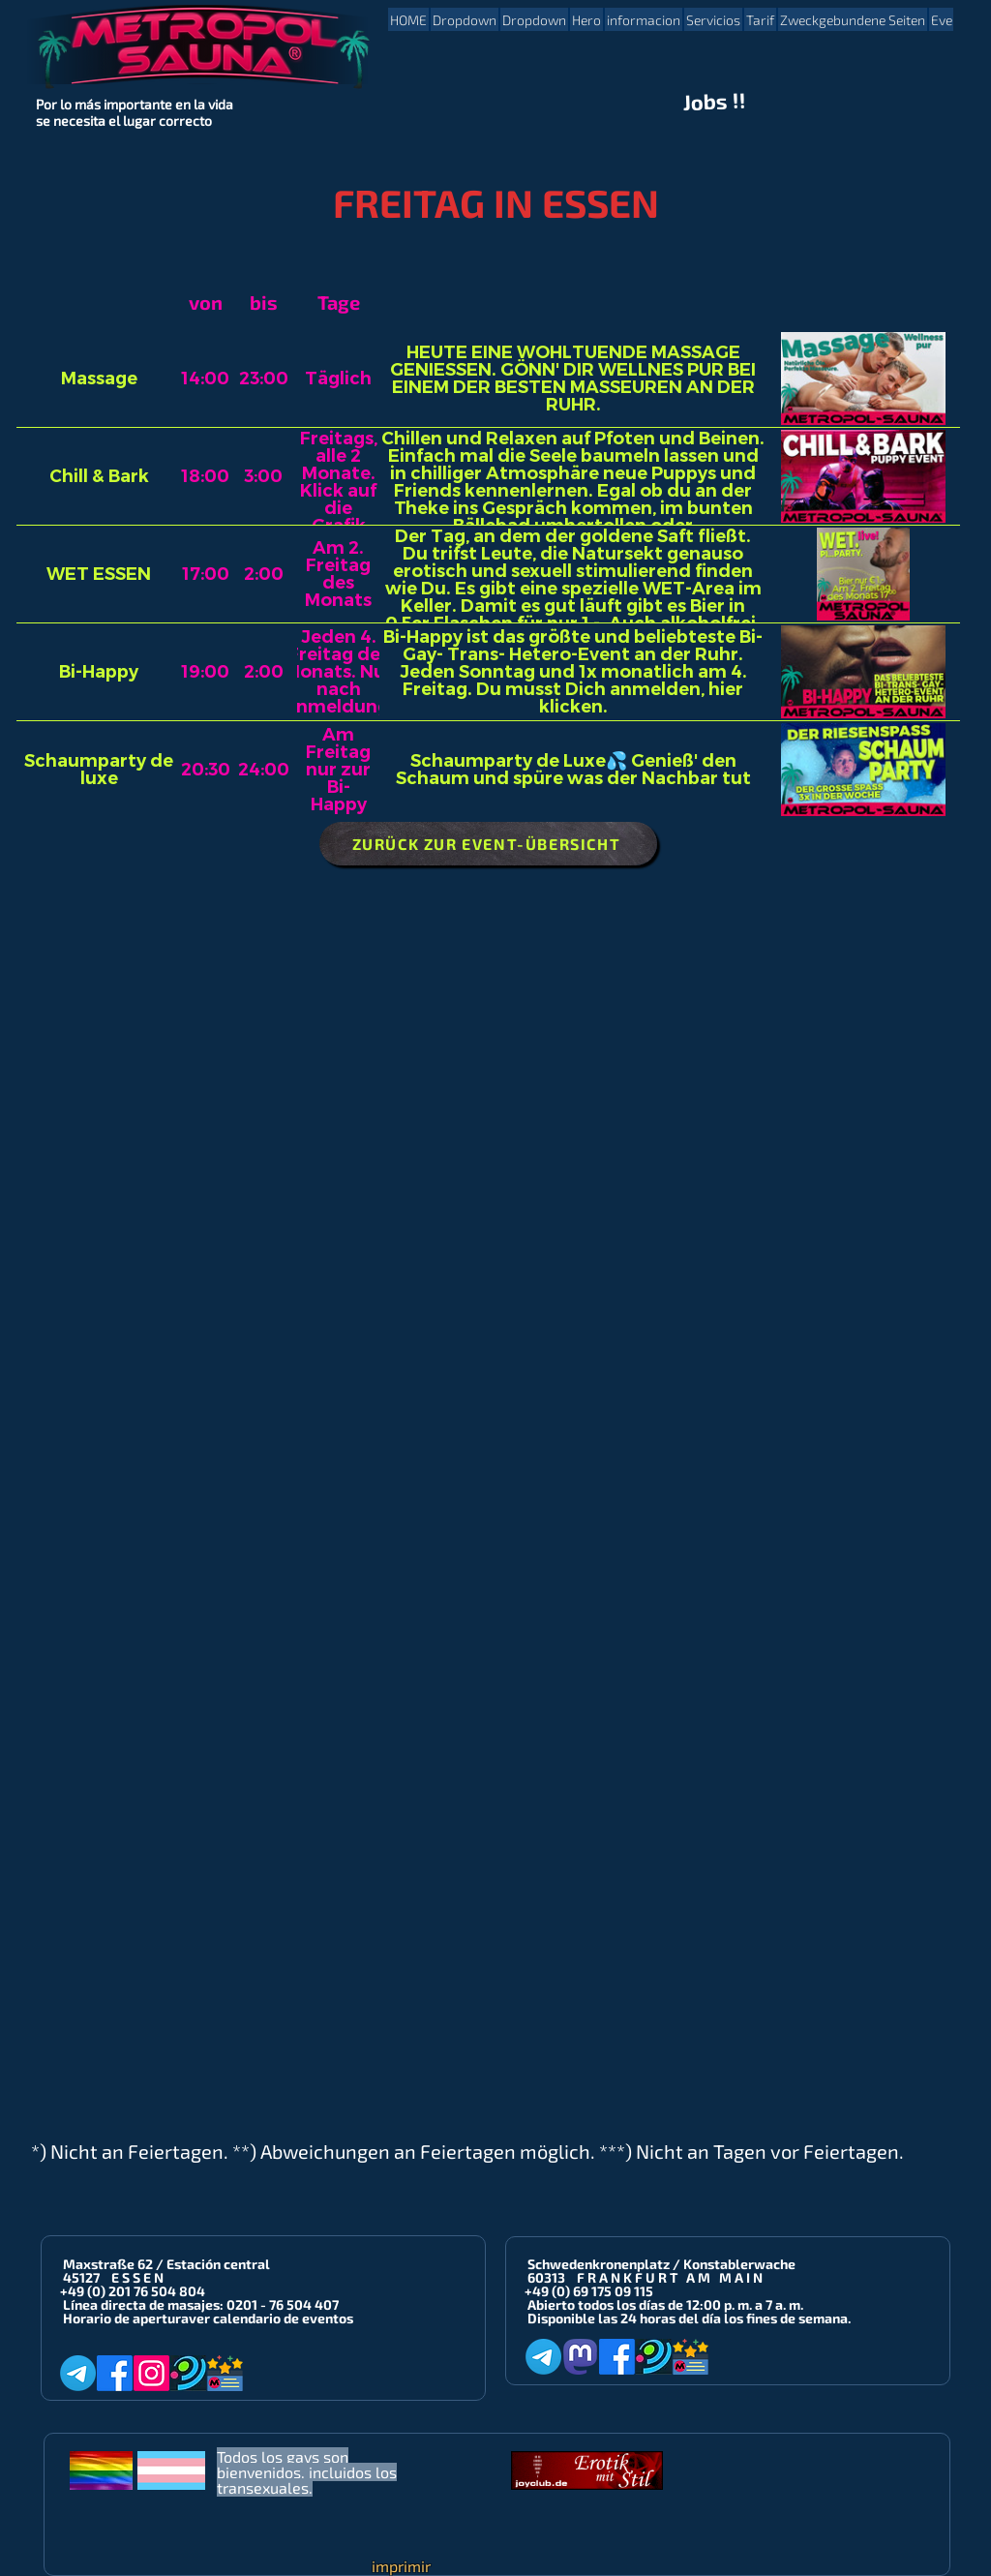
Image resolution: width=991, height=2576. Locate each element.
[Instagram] (151, 2373)
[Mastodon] (580, 2357)
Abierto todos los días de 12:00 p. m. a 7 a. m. (665, 2304)
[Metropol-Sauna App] (225, 2373)
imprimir (401, 2566)
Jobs (706, 101)
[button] (464, 19)
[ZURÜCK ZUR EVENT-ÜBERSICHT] (488, 843)
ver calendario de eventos (271, 2318)
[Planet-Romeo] (188, 2373)
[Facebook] (115, 2373)
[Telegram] (78, 2373)
